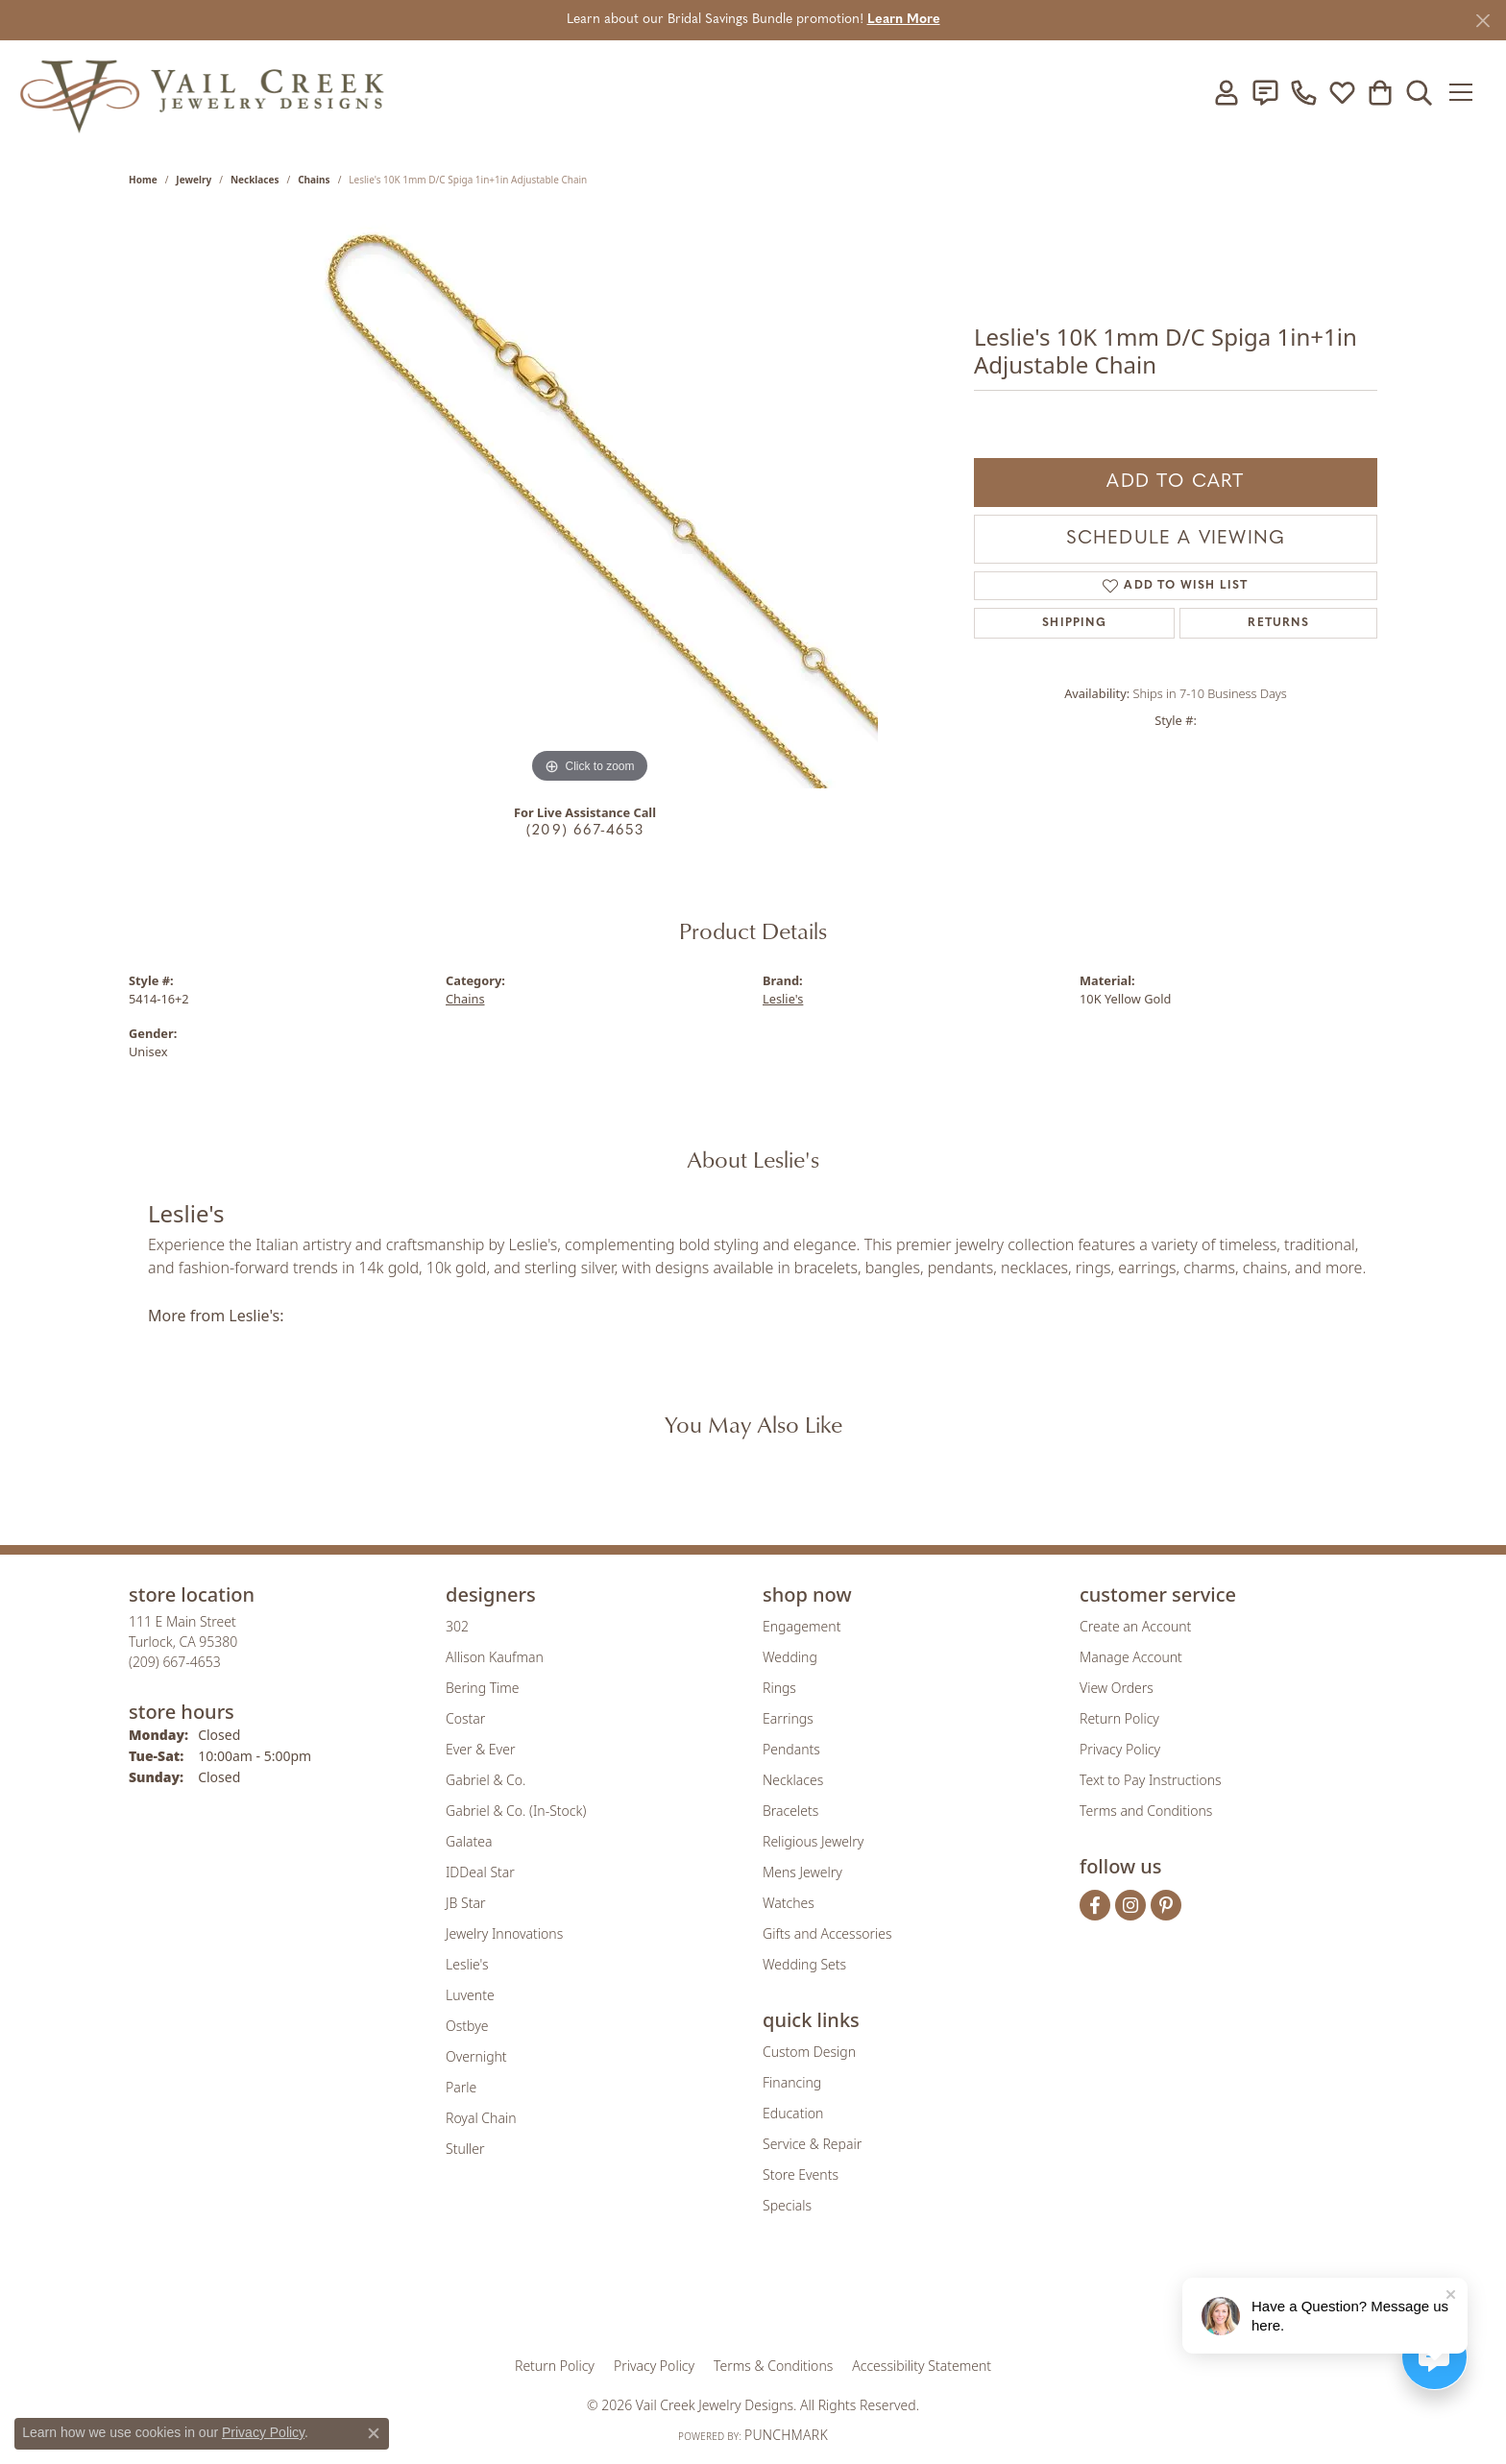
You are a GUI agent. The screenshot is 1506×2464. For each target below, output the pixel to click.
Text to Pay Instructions (1151, 1780)
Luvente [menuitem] (470, 1995)
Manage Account (1131, 1657)
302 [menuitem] (457, 1626)
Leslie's (783, 998)
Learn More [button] (903, 19)
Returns (1278, 623)
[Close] (1482, 21)
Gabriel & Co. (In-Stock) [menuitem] (516, 1810)
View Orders (1117, 1688)
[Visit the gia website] (602, 2298)
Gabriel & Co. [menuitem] (485, 1780)
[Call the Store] (175, 1662)
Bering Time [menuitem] (483, 1688)
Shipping (1074, 623)
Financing (792, 2082)
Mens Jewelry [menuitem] (802, 1872)
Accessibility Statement (921, 2365)
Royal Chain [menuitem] (481, 2118)
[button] (1226, 92)
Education (793, 2113)
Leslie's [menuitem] (467, 1964)
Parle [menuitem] (461, 2087)
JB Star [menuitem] (465, 1903)
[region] (590, 500)
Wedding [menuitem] (790, 1657)
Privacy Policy (1120, 1749)
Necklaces (255, 179)
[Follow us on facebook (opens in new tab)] (1095, 1905)
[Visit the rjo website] (760, 2298)
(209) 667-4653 (585, 831)
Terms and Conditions (1146, 1810)
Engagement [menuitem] (801, 1626)
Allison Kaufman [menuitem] (495, 1657)
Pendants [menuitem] (791, 1749)
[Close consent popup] (373, 2433)
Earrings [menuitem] (788, 1718)
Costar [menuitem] (465, 1718)
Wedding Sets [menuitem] (804, 1964)
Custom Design (809, 2051)
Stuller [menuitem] (465, 2148)
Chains (313, 179)
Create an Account (1135, 1626)
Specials (787, 2205)
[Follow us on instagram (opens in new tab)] (1130, 1905)
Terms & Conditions (773, 2365)
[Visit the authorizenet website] (832, 2298)
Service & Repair (812, 2144)
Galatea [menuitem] (469, 1841)
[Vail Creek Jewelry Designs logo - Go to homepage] (202, 92)
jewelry (193, 179)
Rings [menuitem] (779, 1688)
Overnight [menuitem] (476, 2056)
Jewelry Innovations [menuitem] (504, 1933)
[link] (1265, 92)
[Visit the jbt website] (911, 2298)
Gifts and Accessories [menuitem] (827, 1933)
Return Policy (1119, 1718)
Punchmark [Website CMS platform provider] (786, 2435)
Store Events (800, 2174)
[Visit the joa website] (688, 2298)
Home (143, 179)
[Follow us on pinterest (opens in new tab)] (1166, 1905)
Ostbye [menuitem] (467, 2026)
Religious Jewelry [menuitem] (813, 1841)
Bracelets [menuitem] (790, 1810)
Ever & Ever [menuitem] (480, 1749)
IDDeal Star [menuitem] (480, 1872)
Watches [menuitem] (788, 1903)
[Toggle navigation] (1467, 92)
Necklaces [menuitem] (793, 1780)
